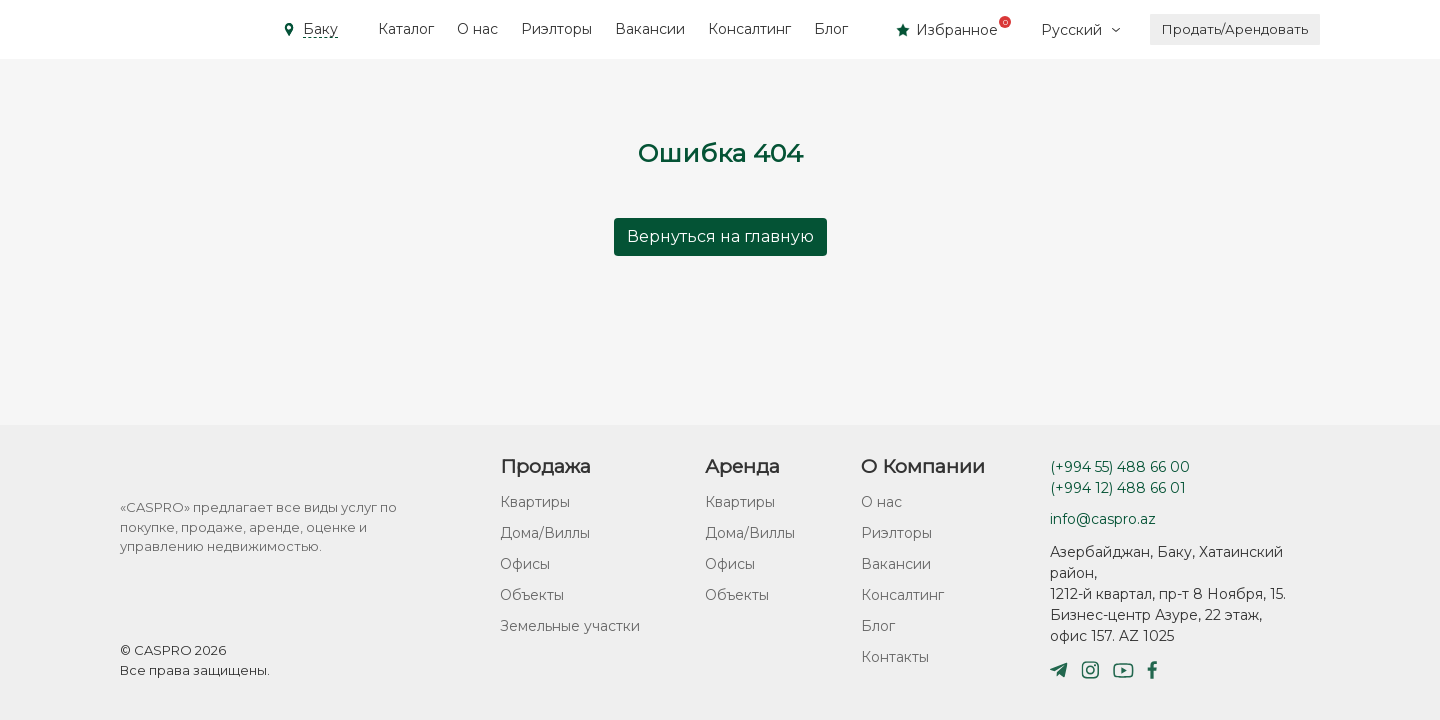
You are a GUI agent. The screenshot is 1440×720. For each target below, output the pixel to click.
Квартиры (535, 502)
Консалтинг (749, 29)
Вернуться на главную (720, 236)
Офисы (525, 564)
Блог (831, 29)
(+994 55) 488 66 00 (1120, 467)
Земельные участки (570, 626)
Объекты (532, 595)
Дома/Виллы (545, 533)
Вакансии (650, 29)
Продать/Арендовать (1235, 29)
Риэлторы (556, 29)
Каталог (406, 29)
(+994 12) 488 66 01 (1118, 488)
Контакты (895, 657)
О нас (477, 29)
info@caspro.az (1103, 519)
